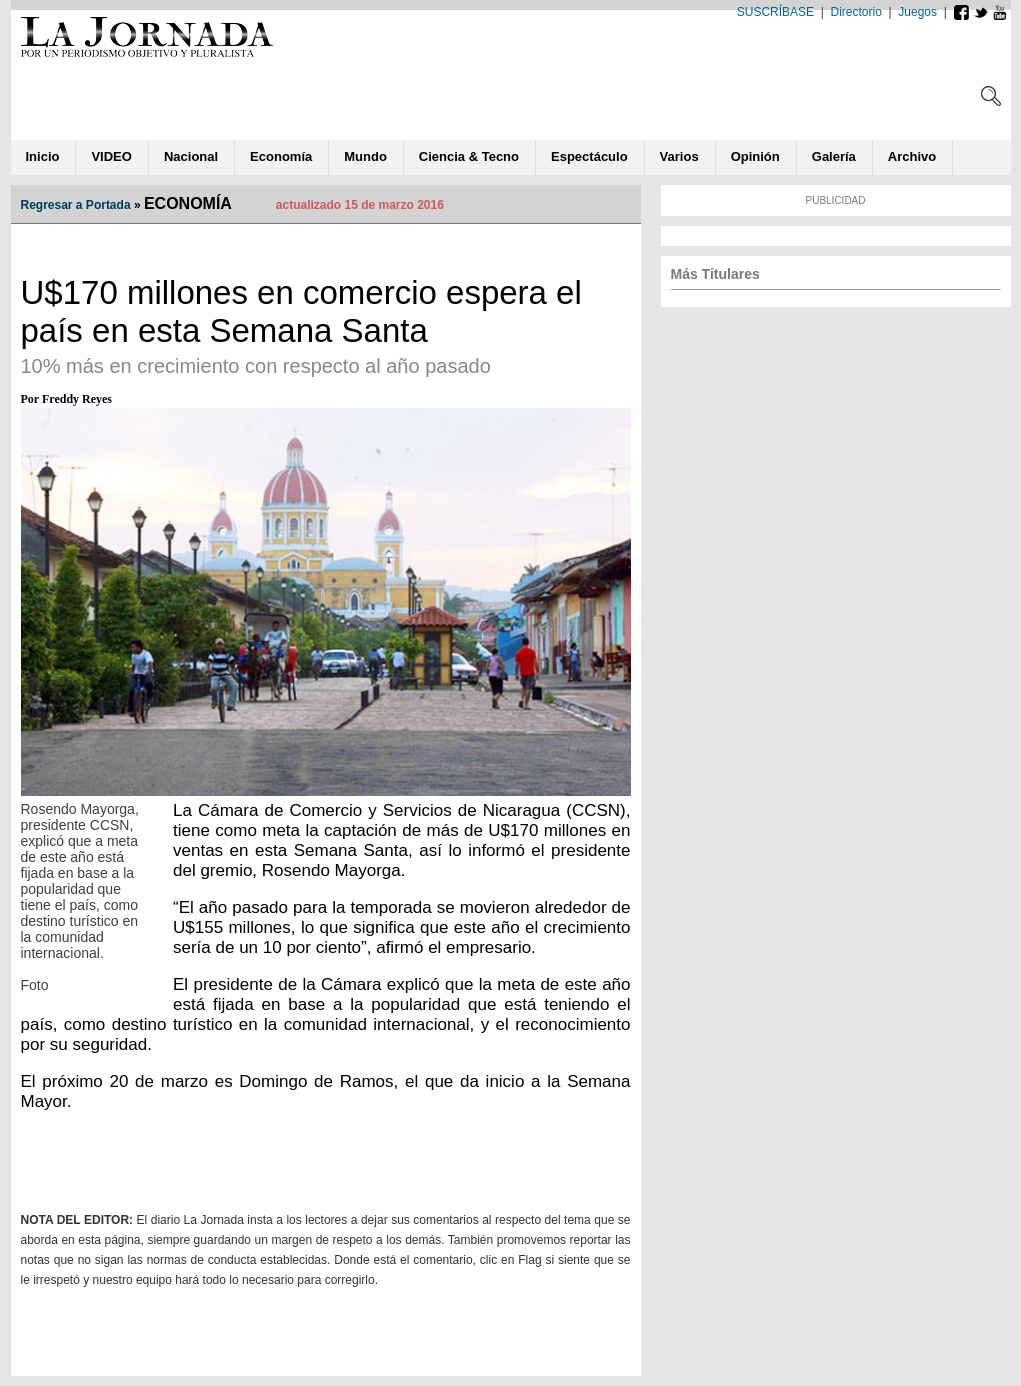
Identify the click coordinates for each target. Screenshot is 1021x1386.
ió (755, 156)
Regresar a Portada (76, 205)
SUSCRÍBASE (775, 12)
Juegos (917, 12)
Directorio (856, 12)
